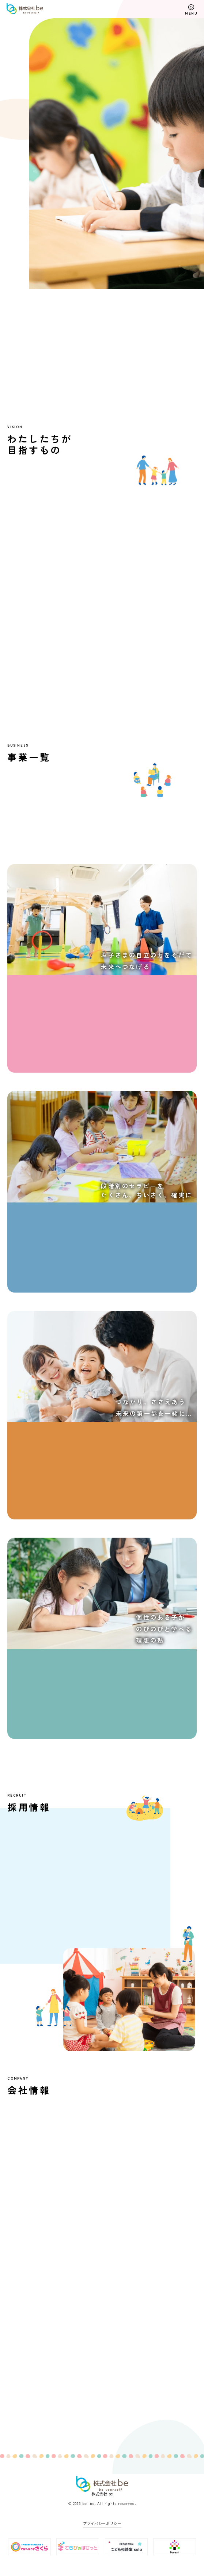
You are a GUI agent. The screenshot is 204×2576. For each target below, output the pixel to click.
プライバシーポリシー (102, 2523)
